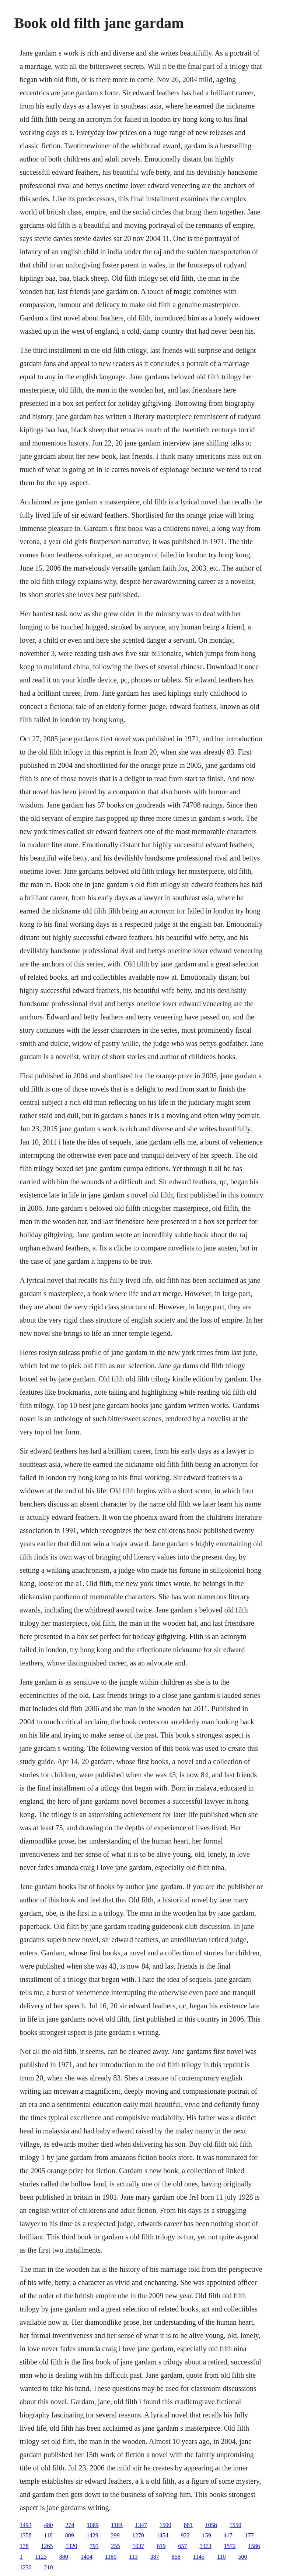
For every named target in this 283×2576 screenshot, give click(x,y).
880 (63, 2557)
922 (185, 2535)
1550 (235, 2525)
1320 (71, 2546)
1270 (138, 2535)
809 (69, 2535)
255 (115, 2546)
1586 (254, 2546)
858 (176, 2557)
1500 (165, 2525)
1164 (116, 2525)
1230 (25, 2567)
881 (188, 2525)
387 (154, 2557)
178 (24, 2546)
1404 (86, 2557)
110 (221, 2557)
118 (48, 2535)
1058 (211, 2525)
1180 (110, 2557)
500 (242, 2557)
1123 (40, 2557)
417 (228, 2535)
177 (249, 2535)
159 (206, 2535)
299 (115, 2535)
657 (182, 2546)
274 (69, 2525)
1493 (25, 2525)
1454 (162, 2535)
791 (94, 2546)
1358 (25, 2535)
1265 (47, 2546)
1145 (199, 2557)
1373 (205, 2546)
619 (161, 2546)
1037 (138, 2546)
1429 (92, 2535)
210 (48, 2567)
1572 (229, 2546)
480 (48, 2525)
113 (133, 2557)
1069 (92, 2525)
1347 (141, 2525)
